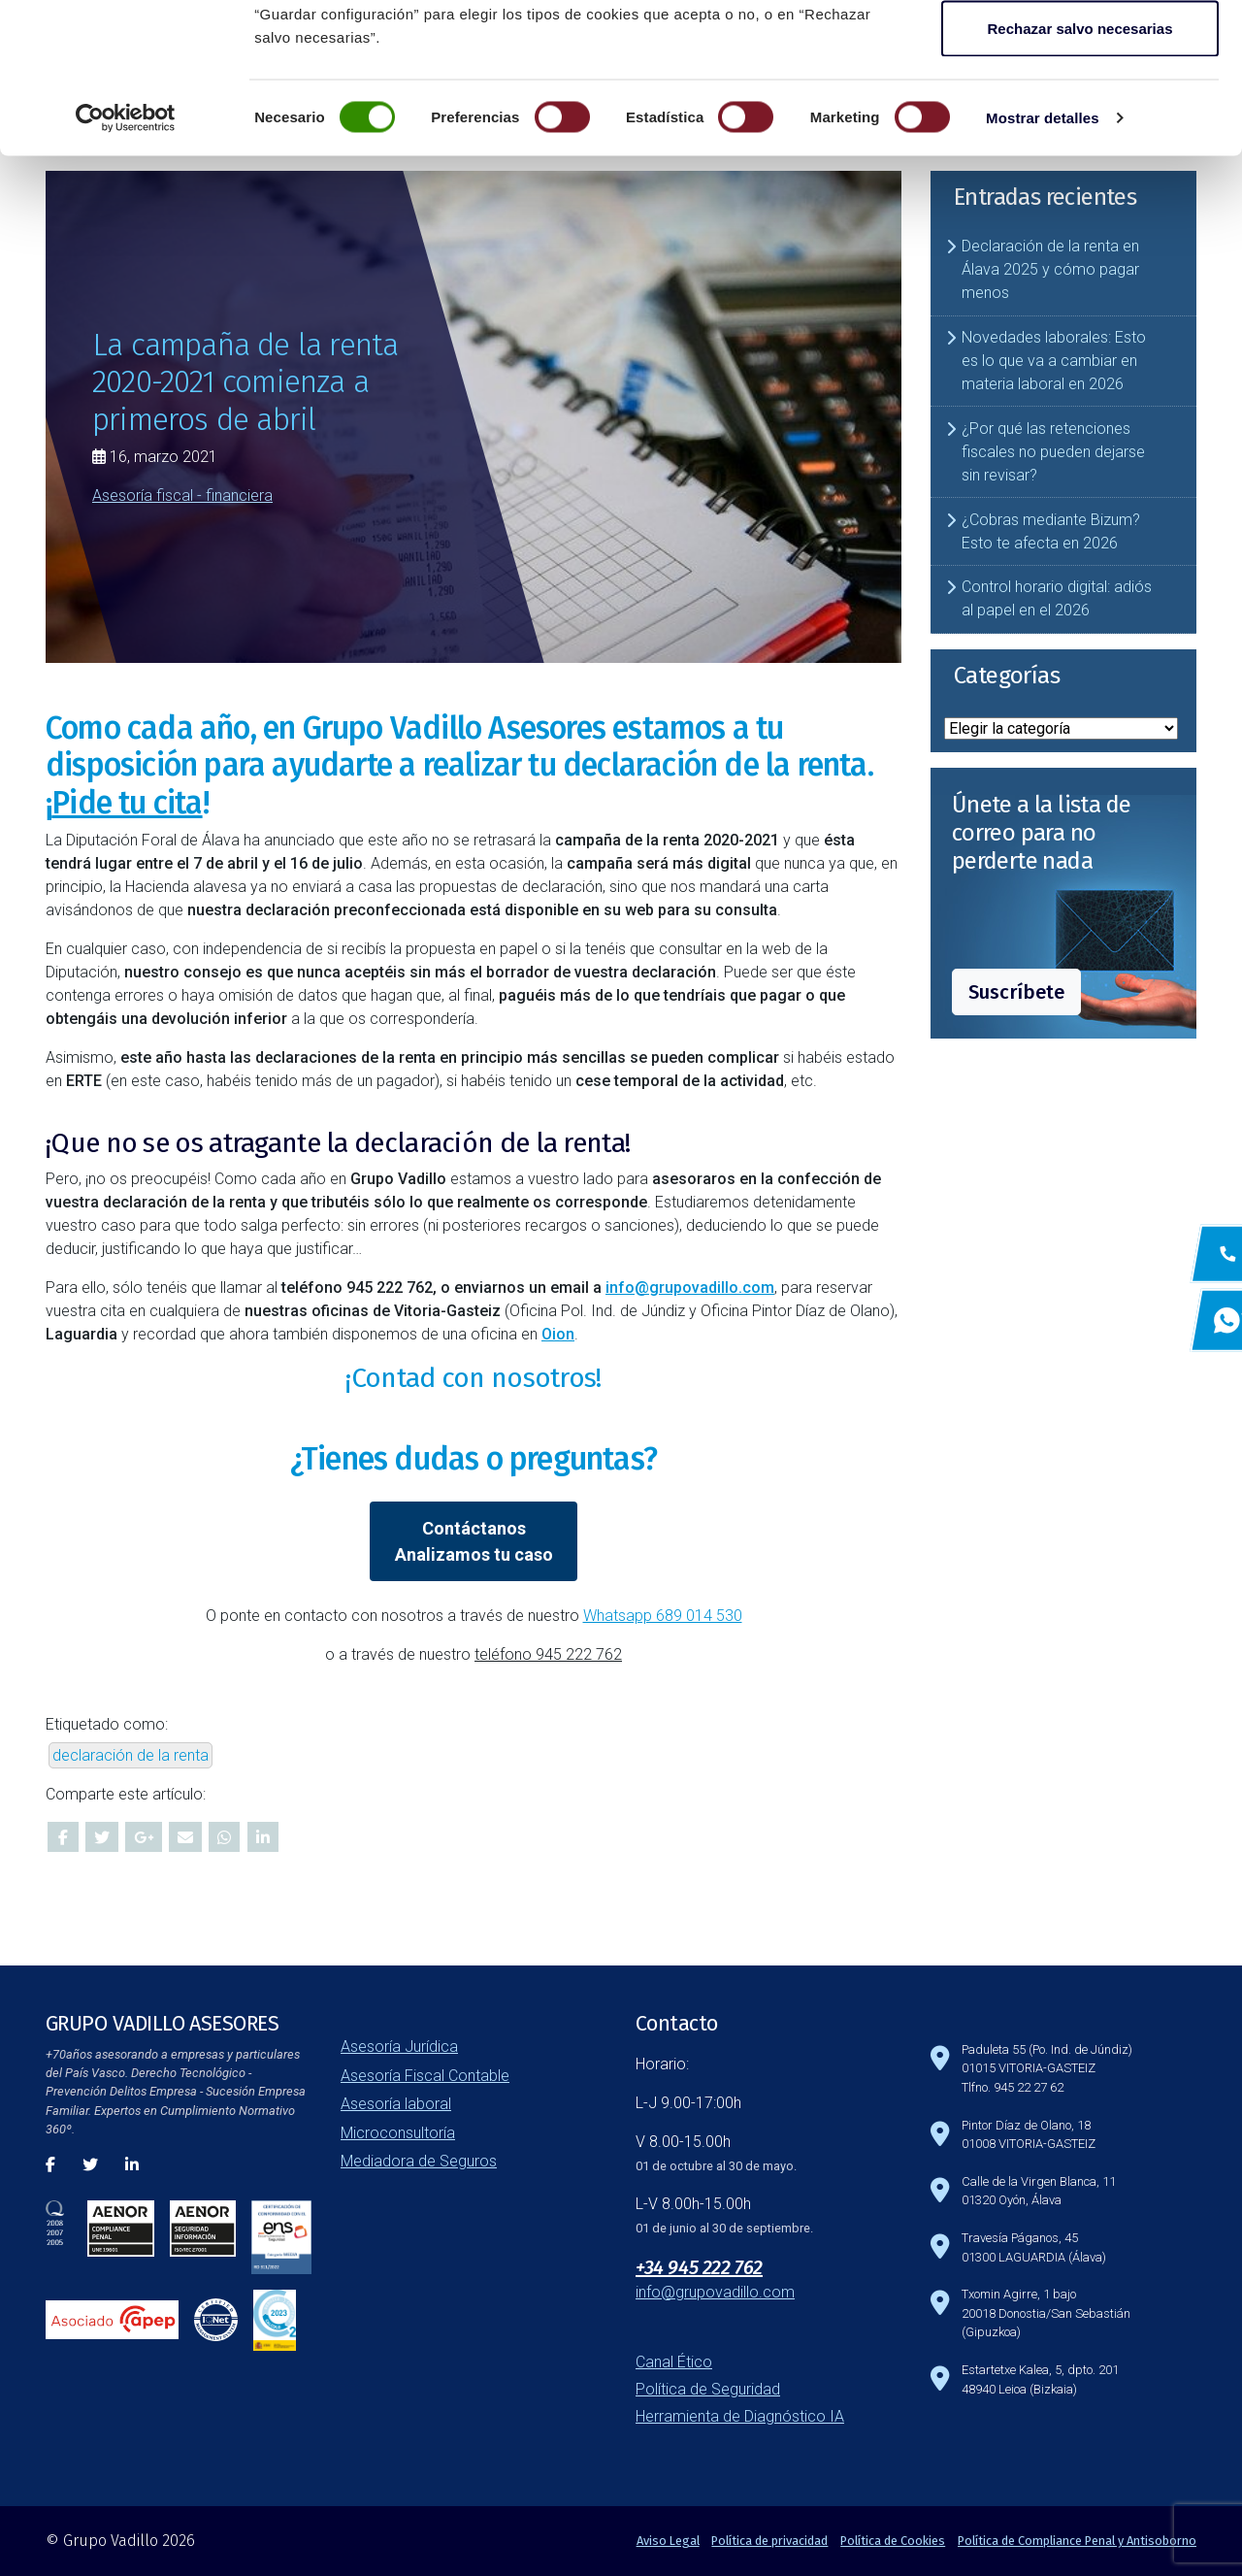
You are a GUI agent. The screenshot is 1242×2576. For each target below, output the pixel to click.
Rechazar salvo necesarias (1080, 178)
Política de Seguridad (708, 2389)
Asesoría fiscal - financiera (182, 495)
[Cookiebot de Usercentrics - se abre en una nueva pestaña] (126, 267)
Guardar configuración (1080, 115)
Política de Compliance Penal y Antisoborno (1077, 2540)
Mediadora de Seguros (419, 2161)
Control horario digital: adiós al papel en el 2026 (1057, 598)
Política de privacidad (769, 2540)
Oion (557, 1334)
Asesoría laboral (396, 2104)
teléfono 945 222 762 (548, 1654)
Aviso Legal (668, 2540)
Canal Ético (674, 2362)
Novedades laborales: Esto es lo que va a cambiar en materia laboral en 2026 (1054, 360)
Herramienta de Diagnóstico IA (740, 2416)
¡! (127, 802)
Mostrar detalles (1042, 267)
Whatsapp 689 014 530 (662, 1615)
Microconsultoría (398, 2133)
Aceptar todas (1079, 51)
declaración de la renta (130, 1755)
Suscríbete (1016, 992)
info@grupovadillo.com (689, 1287)
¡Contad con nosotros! (473, 1378)
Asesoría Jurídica (399, 2046)
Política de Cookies (892, 2540)
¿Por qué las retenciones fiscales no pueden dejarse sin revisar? (1053, 451)
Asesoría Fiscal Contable (425, 2075)
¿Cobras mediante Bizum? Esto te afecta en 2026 (1051, 531)
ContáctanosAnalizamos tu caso (474, 1541)
